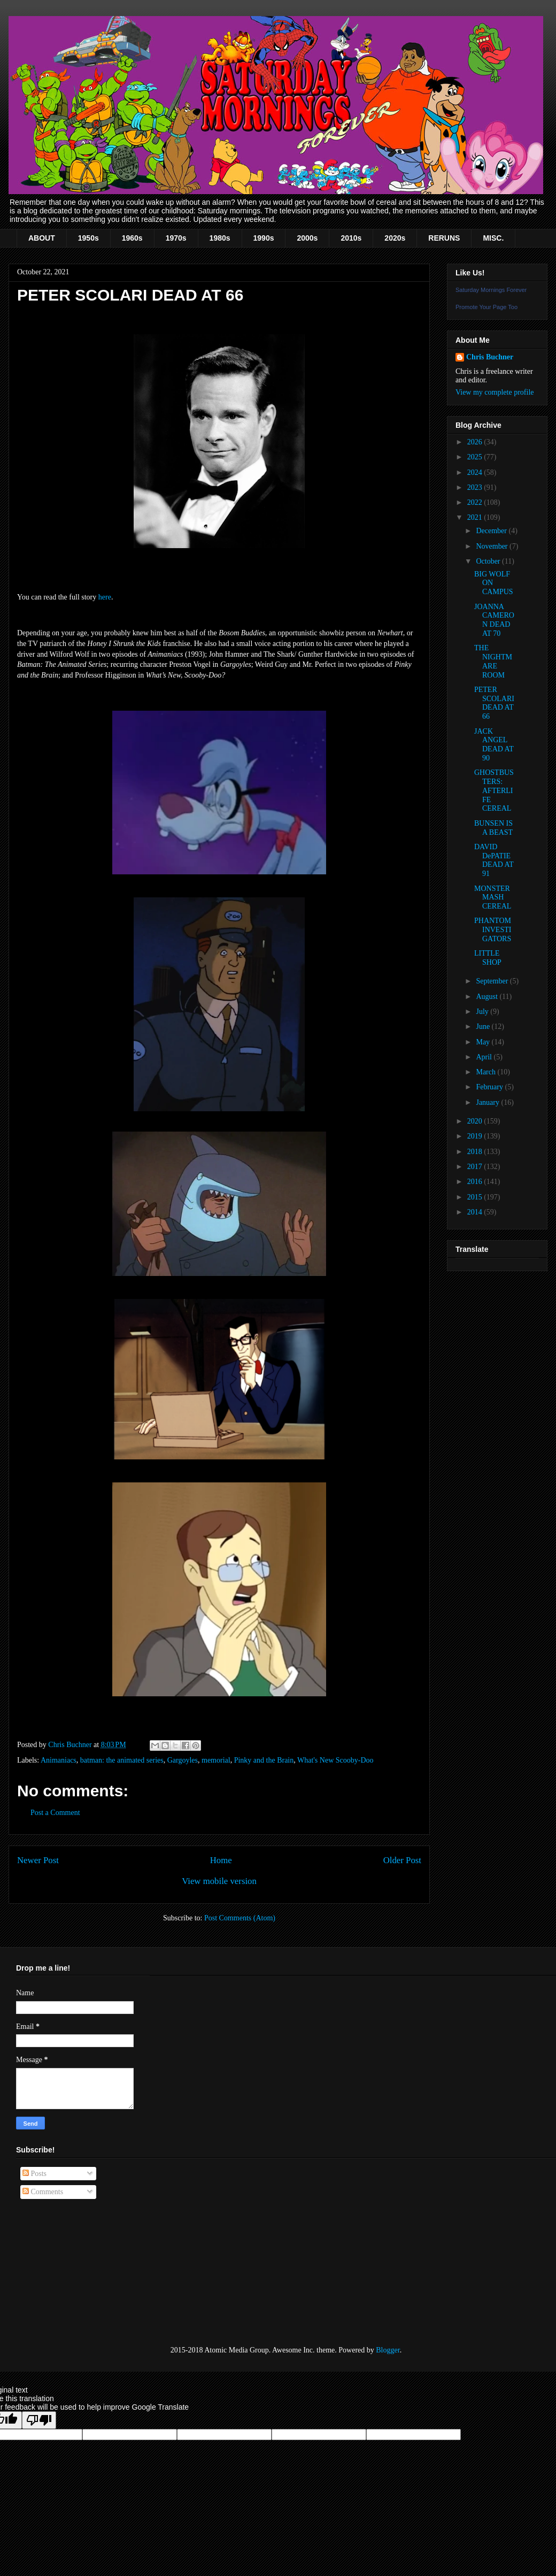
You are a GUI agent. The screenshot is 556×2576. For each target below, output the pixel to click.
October (489, 561)
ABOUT (41, 238)
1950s (88, 238)
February (490, 1087)
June (483, 1026)
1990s (263, 238)
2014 (475, 1212)
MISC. (493, 238)
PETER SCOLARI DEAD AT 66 (494, 703)
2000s (307, 238)
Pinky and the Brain (264, 1760)
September (492, 981)
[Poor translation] (39, 2420)
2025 (475, 457)
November (492, 546)
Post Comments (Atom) (239, 1918)
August (487, 997)
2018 (475, 1152)
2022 (475, 502)
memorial (216, 1760)
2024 (475, 472)
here (104, 597)
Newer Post (38, 1860)
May (483, 1042)
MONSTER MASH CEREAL (492, 898)
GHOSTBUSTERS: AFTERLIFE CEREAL (494, 790)
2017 (475, 1167)
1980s (220, 238)
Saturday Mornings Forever (491, 290)
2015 (475, 1197)
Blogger (387, 2350)
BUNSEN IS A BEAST (493, 827)
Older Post (402, 1860)
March (486, 1072)
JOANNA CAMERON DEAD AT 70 (494, 620)
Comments (42, 2192)
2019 (475, 1136)
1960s (132, 238)
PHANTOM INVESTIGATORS (492, 930)
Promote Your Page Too (486, 307)
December (492, 531)
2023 (475, 487)
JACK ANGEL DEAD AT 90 (493, 744)
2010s (351, 238)
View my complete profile (494, 392)
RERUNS (444, 238)
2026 (475, 442)
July (483, 1012)
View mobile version (219, 1881)
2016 (475, 1182)
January (488, 1102)
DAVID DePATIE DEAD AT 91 (493, 860)
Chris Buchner (489, 357)
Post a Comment (55, 1813)
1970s (176, 238)
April (484, 1057)
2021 (475, 517)
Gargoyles (182, 1760)
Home (221, 1860)
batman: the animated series (122, 1760)
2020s (394, 238)
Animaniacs (58, 1760)
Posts (34, 2174)
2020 (475, 1121)
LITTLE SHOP (487, 957)
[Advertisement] (69, 2272)
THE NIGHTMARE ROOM (493, 661)
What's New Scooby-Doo (335, 1760)
